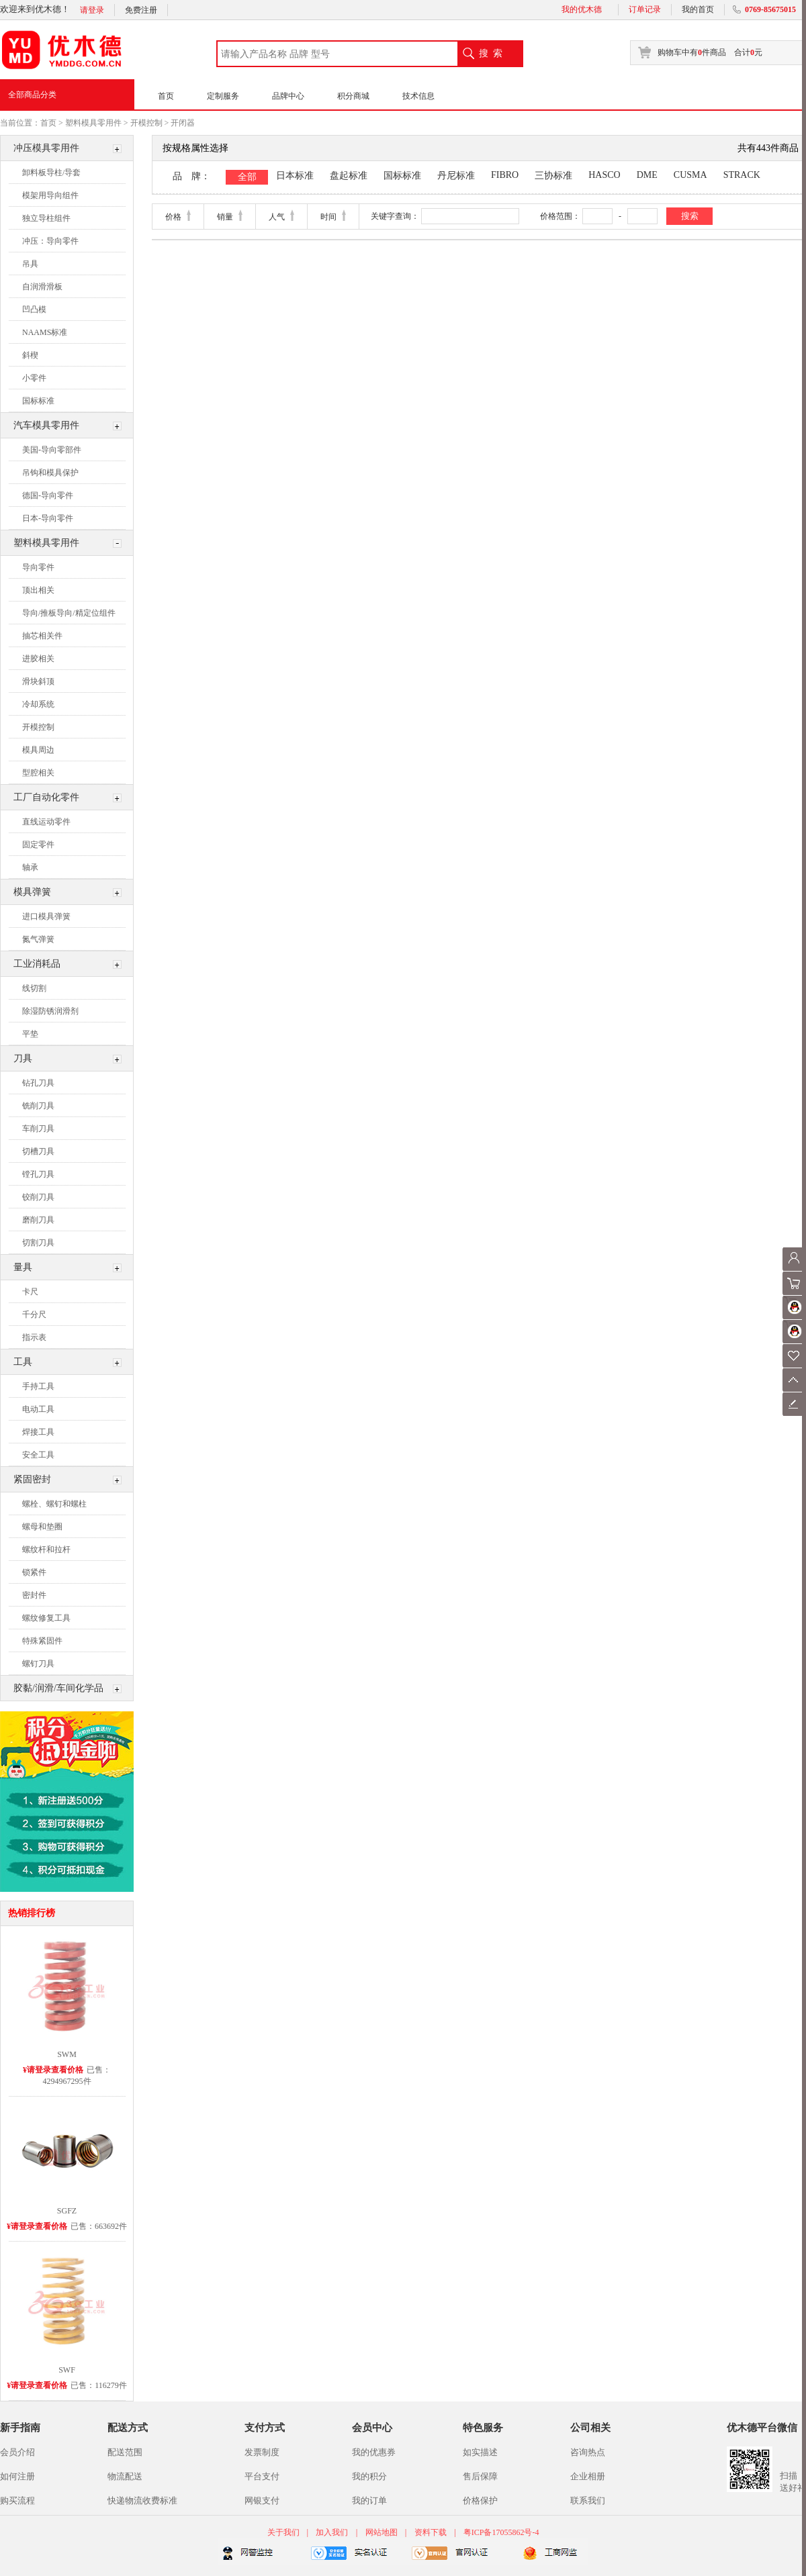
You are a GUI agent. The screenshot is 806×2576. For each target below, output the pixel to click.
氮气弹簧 (38, 939)
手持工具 (38, 1386)
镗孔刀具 (38, 1174)
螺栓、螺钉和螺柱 (54, 1504)
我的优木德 (582, 9)
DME (647, 175)
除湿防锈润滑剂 (50, 1011)
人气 (277, 217)
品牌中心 (288, 96)
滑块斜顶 (38, 681)
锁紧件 (34, 1572)
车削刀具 (38, 1128)
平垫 (30, 1034)
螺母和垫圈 (42, 1526)
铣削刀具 (38, 1105)
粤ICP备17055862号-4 (501, 2532)
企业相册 (587, 2476)
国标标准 (38, 401)
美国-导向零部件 (51, 450)
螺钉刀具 (38, 1663)
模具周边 (38, 750)
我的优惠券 (374, 2452)
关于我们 (284, 2532)
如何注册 (17, 2476)
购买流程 (17, 2500)
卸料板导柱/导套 (51, 172)
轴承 (30, 867)
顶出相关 (38, 590)
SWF (66, 2370)
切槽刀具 (38, 1151)
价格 (173, 217)
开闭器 (183, 123)
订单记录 (645, 9)
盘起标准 (348, 176)
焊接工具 (38, 1432)
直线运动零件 (46, 821)
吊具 (30, 264)
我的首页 (698, 9)
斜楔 (30, 355)
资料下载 (430, 2532)
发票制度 (261, 2452)
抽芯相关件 (42, 635)
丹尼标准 (456, 176)
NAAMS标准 (44, 332)
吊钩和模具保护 (50, 472)
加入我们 (332, 2532)
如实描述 (480, 2452)
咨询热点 (587, 2452)
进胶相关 (38, 658)
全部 (247, 177)
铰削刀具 (38, 1197)
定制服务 (223, 96)
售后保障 (480, 2476)
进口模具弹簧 (46, 916)
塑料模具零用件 (93, 123)
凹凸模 (34, 309)
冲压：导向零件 (50, 241)
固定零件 (38, 844)
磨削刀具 (38, 1220)
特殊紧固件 (42, 1640)
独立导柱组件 (46, 218)
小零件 (34, 378)
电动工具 (38, 1409)
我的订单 (369, 2500)
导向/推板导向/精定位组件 (69, 613)
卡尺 (30, 1291)
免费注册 (141, 10)
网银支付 (261, 2500)
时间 (328, 217)
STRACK (741, 175)
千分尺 (34, 1314)
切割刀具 (38, 1242)
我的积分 (369, 2476)
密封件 (34, 1595)
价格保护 (480, 2500)
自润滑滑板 (42, 286)
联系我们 (587, 2500)
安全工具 (38, 1455)
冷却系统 (38, 704)
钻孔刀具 (38, 1083)
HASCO (604, 175)
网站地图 (381, 2532)
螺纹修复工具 (46, 1618)
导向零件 (38, 567)
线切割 (34, 988)
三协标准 (553, 176)
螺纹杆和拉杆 (46, 1549)
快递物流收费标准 (142, 2500)
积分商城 (353, 96)
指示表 (34, 1337)
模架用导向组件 (50, 195)
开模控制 (146, 123)
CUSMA (690, 175)
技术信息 (418, 96)
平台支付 (261, 2476)
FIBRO (505, 175)
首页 (166, 96)
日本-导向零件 (47, 518)
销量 (225, 217)
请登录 (92, 10)
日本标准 (295, 176)
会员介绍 (17, 2452)
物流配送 (124, 2476)
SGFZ (67, 2210)
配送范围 (124, 2452)
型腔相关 (38, 772)
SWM (67, 2054)
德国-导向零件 (47, 495)
